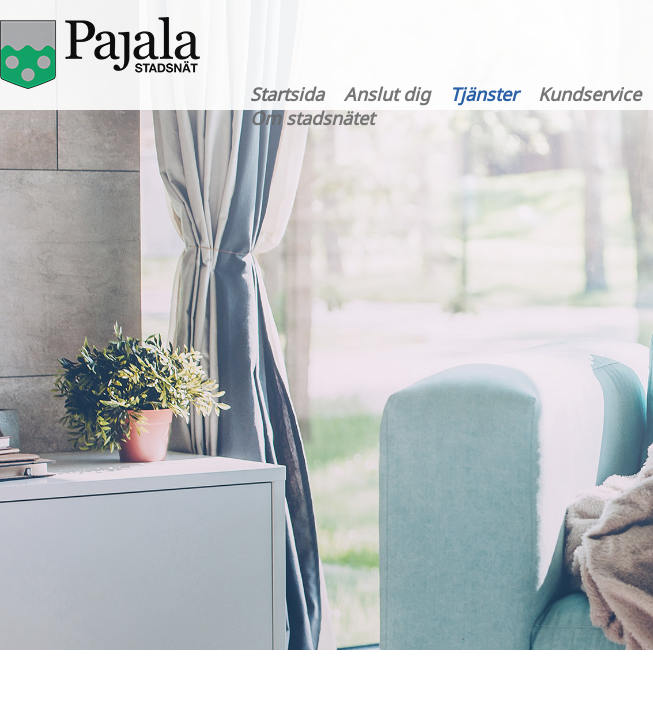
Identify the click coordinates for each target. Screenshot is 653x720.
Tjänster (484, 94)
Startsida (287, 94)
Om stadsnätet (312, 118)
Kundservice (589, 94)
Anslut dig (387, 94)
